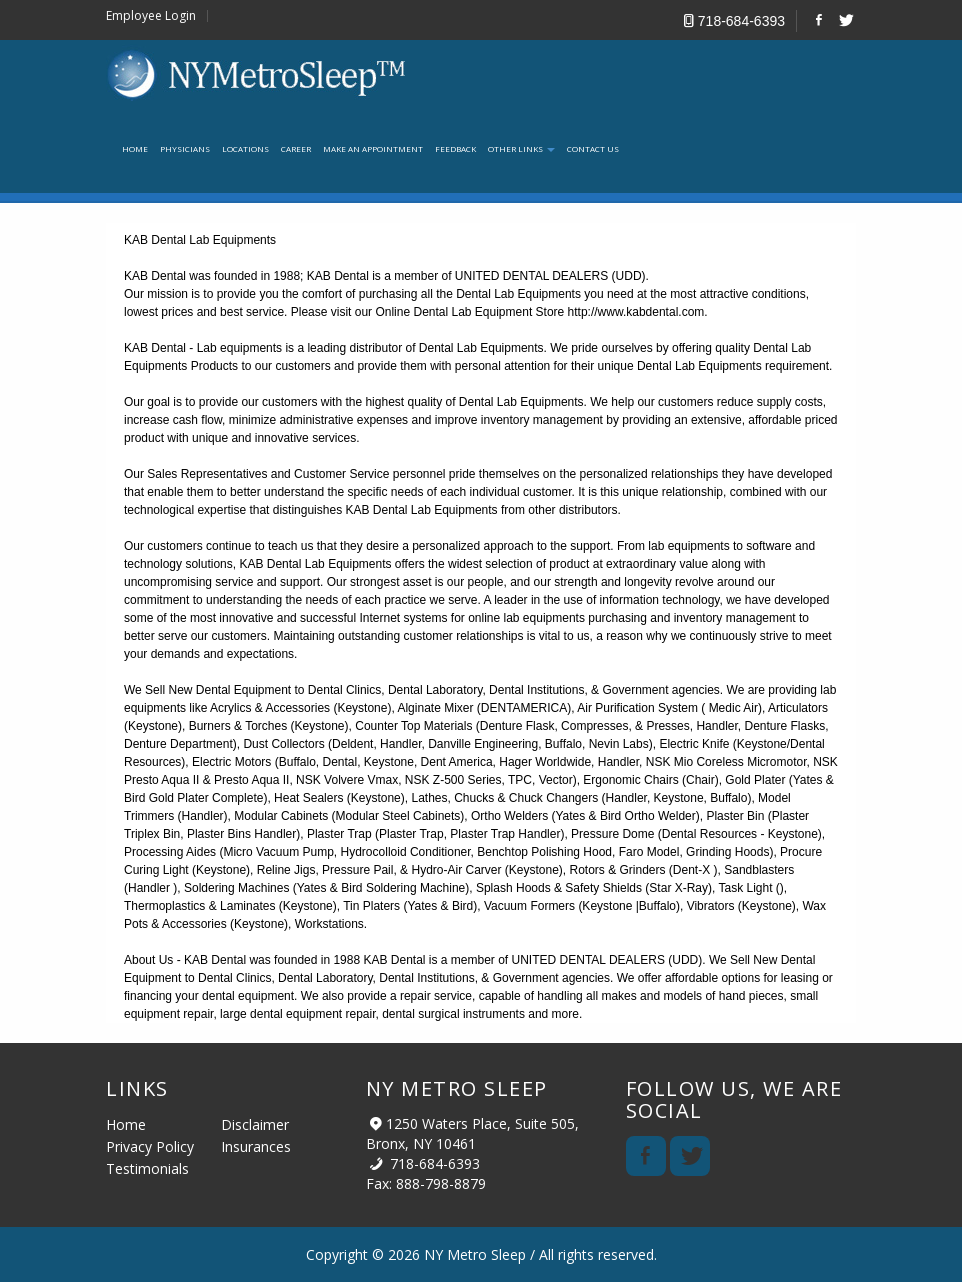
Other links (521, 148)
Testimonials (147, 1168)
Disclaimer (255, 1124)
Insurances (256, 1146)
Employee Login (151, 16)
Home (126, 1124)
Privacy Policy (150, 1146)
